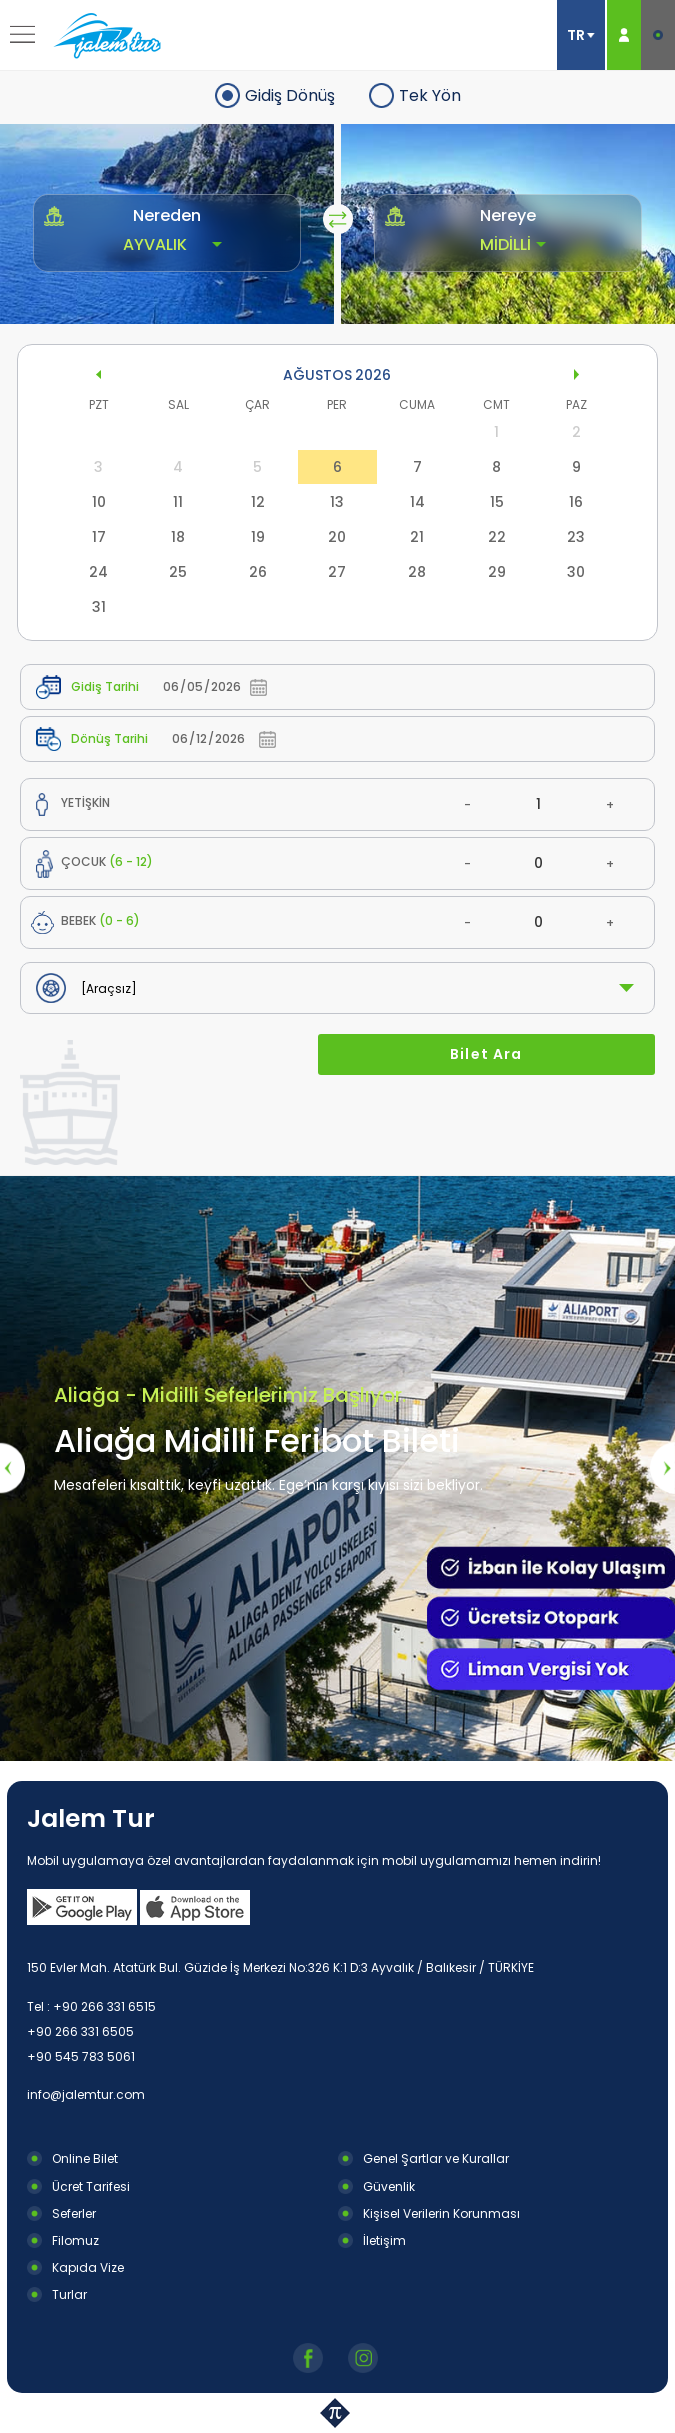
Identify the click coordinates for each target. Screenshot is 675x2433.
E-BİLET (658, 35)
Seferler (74, 2213)
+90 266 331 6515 (104, 2006)
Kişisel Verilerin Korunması (441, 2213)
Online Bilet (85, 2158)
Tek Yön (430, 95)
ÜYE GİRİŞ (624, 35)
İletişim (384, 2240)
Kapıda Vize (88, 2267)
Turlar (69, 2294)
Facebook (310, 2358)
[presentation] (12, 1468)
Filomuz (75, 2240)
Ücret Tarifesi (91, 2186)
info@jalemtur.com (86, 2094)
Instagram (365, 2358)
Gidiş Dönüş (290, 95)
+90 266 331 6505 (80, 2031)
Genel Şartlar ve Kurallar (436, 2158)
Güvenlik (389, 2186)
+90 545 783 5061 (81, 2056)
